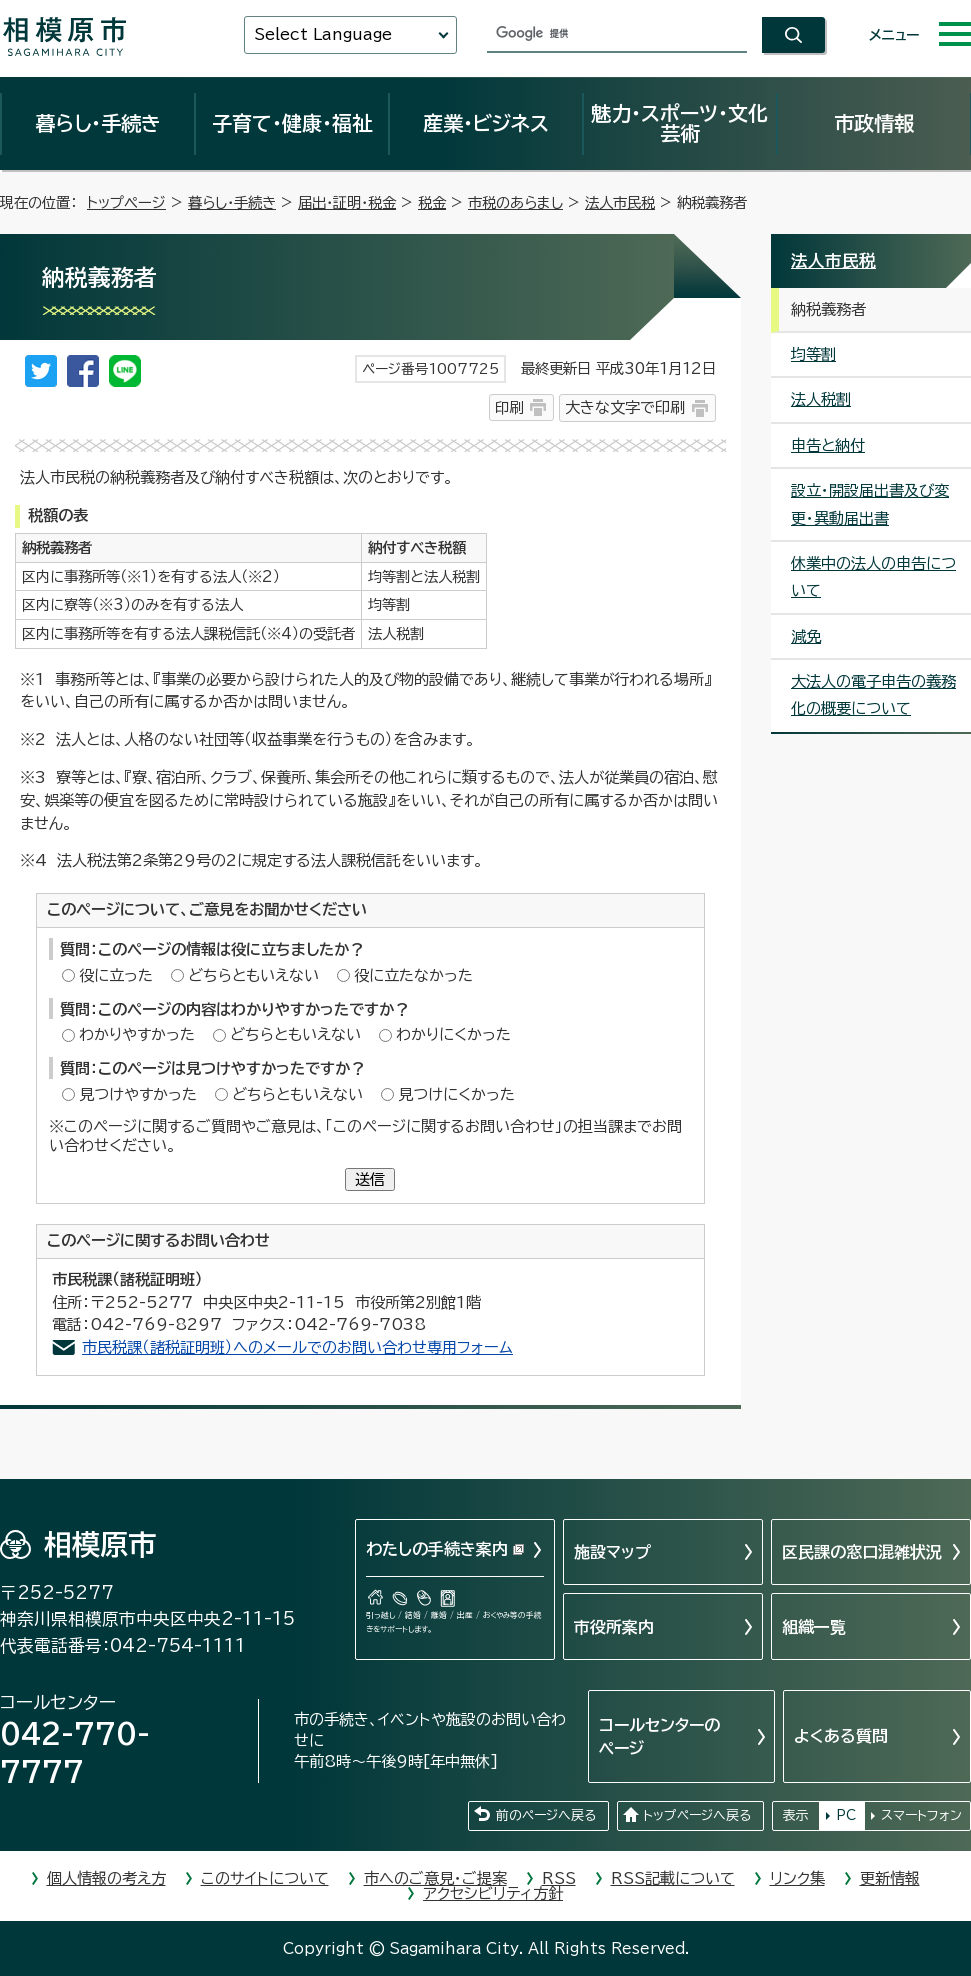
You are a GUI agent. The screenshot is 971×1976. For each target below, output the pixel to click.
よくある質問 (841, 1736)
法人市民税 (620, 202)
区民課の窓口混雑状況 (862, 1552)
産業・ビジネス (486, 123)
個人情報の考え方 (106, 1878)
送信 (370, 1179)
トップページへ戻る (697, 1815)
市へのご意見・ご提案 (435, 1878)
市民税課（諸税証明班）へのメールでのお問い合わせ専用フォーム (297, 1347)
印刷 (509, 407)
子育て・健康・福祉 (292, 123)
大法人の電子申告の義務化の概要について (873, 695)
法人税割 (821, 399)
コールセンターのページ (659, 1736)
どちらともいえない (253, 975)
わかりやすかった (137, 1034)
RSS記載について (673, 1878)
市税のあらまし (515, 202)
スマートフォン (921, 1815)
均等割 (813, 354)
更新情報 (890, 1878)
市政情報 (874, 123)
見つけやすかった (138, 1094)
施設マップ (612, 1552)
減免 (806, 636)
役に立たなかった (413, 975)
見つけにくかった (456, 1094)
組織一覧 (814, 1627)
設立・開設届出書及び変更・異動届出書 (870, 504)
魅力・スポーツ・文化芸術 (679, 123)
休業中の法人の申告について (873, 577)
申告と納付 (828, 445)
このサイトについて (265, 1878)
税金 (432, 202)
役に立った (116, 975)
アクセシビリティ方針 (493, 1893)
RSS (559, 1878)
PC (846, 1815)
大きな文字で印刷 (625, 407)
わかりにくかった (453, 1034)
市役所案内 (614, 1627)
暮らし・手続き (98, 123)
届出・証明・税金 (347, 202)
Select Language (323, 34)
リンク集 (797, 1878)
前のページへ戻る (546, 1815)
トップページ (126, 202)
